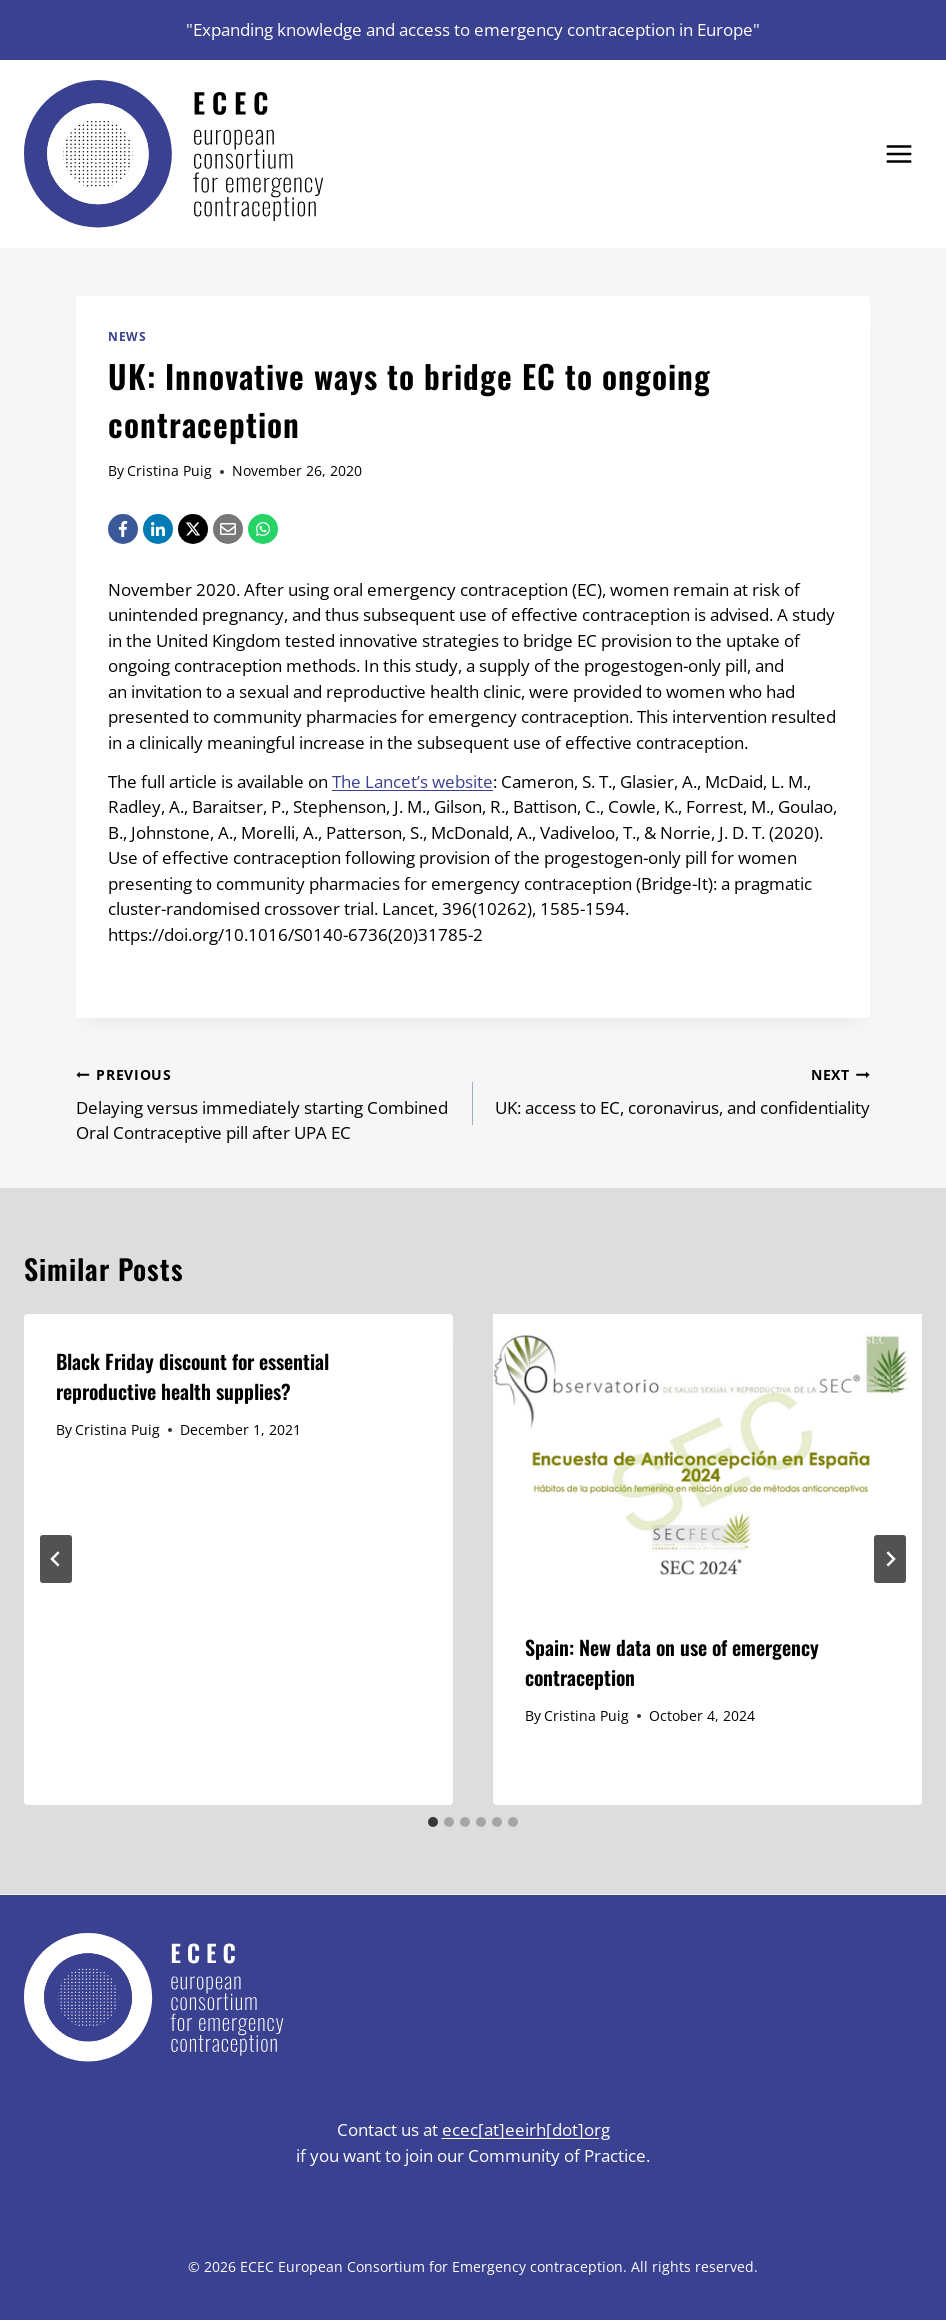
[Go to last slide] (56, 1559)
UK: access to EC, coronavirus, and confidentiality (680, 1090)
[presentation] (707, 1457)
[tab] (433, 1822)
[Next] (890, 1559)
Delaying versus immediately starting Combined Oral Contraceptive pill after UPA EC (266, 1103)
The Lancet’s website (412, 781)
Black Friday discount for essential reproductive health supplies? (192, 1376)
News (127, 336)
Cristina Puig (169, 470)
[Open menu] (898, 153)
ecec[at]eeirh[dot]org (526, 2129)
